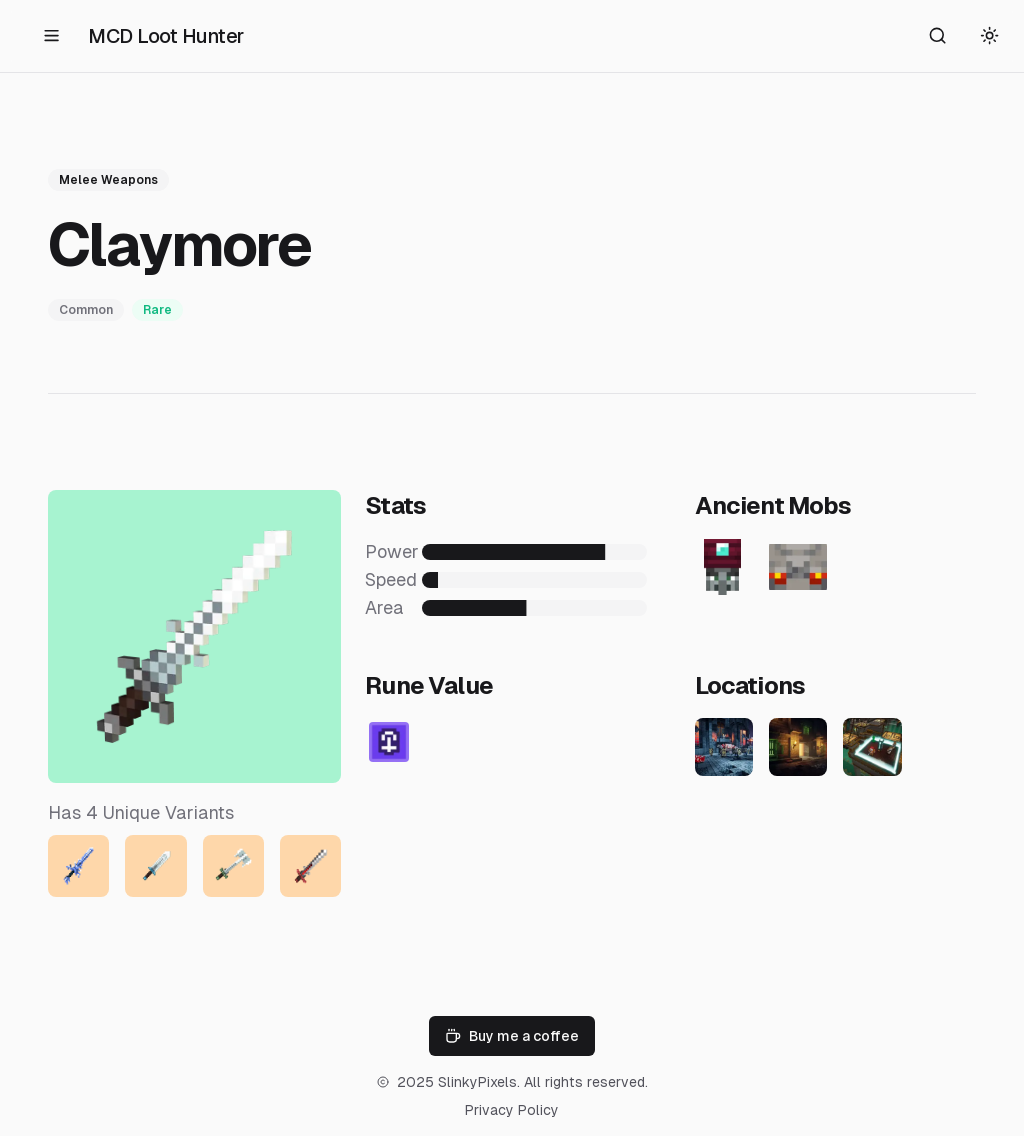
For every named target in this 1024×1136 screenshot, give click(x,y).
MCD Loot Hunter (166, 36)
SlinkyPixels (477, 1082)
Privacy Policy (512, 1110)
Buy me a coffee (512, 1036)
